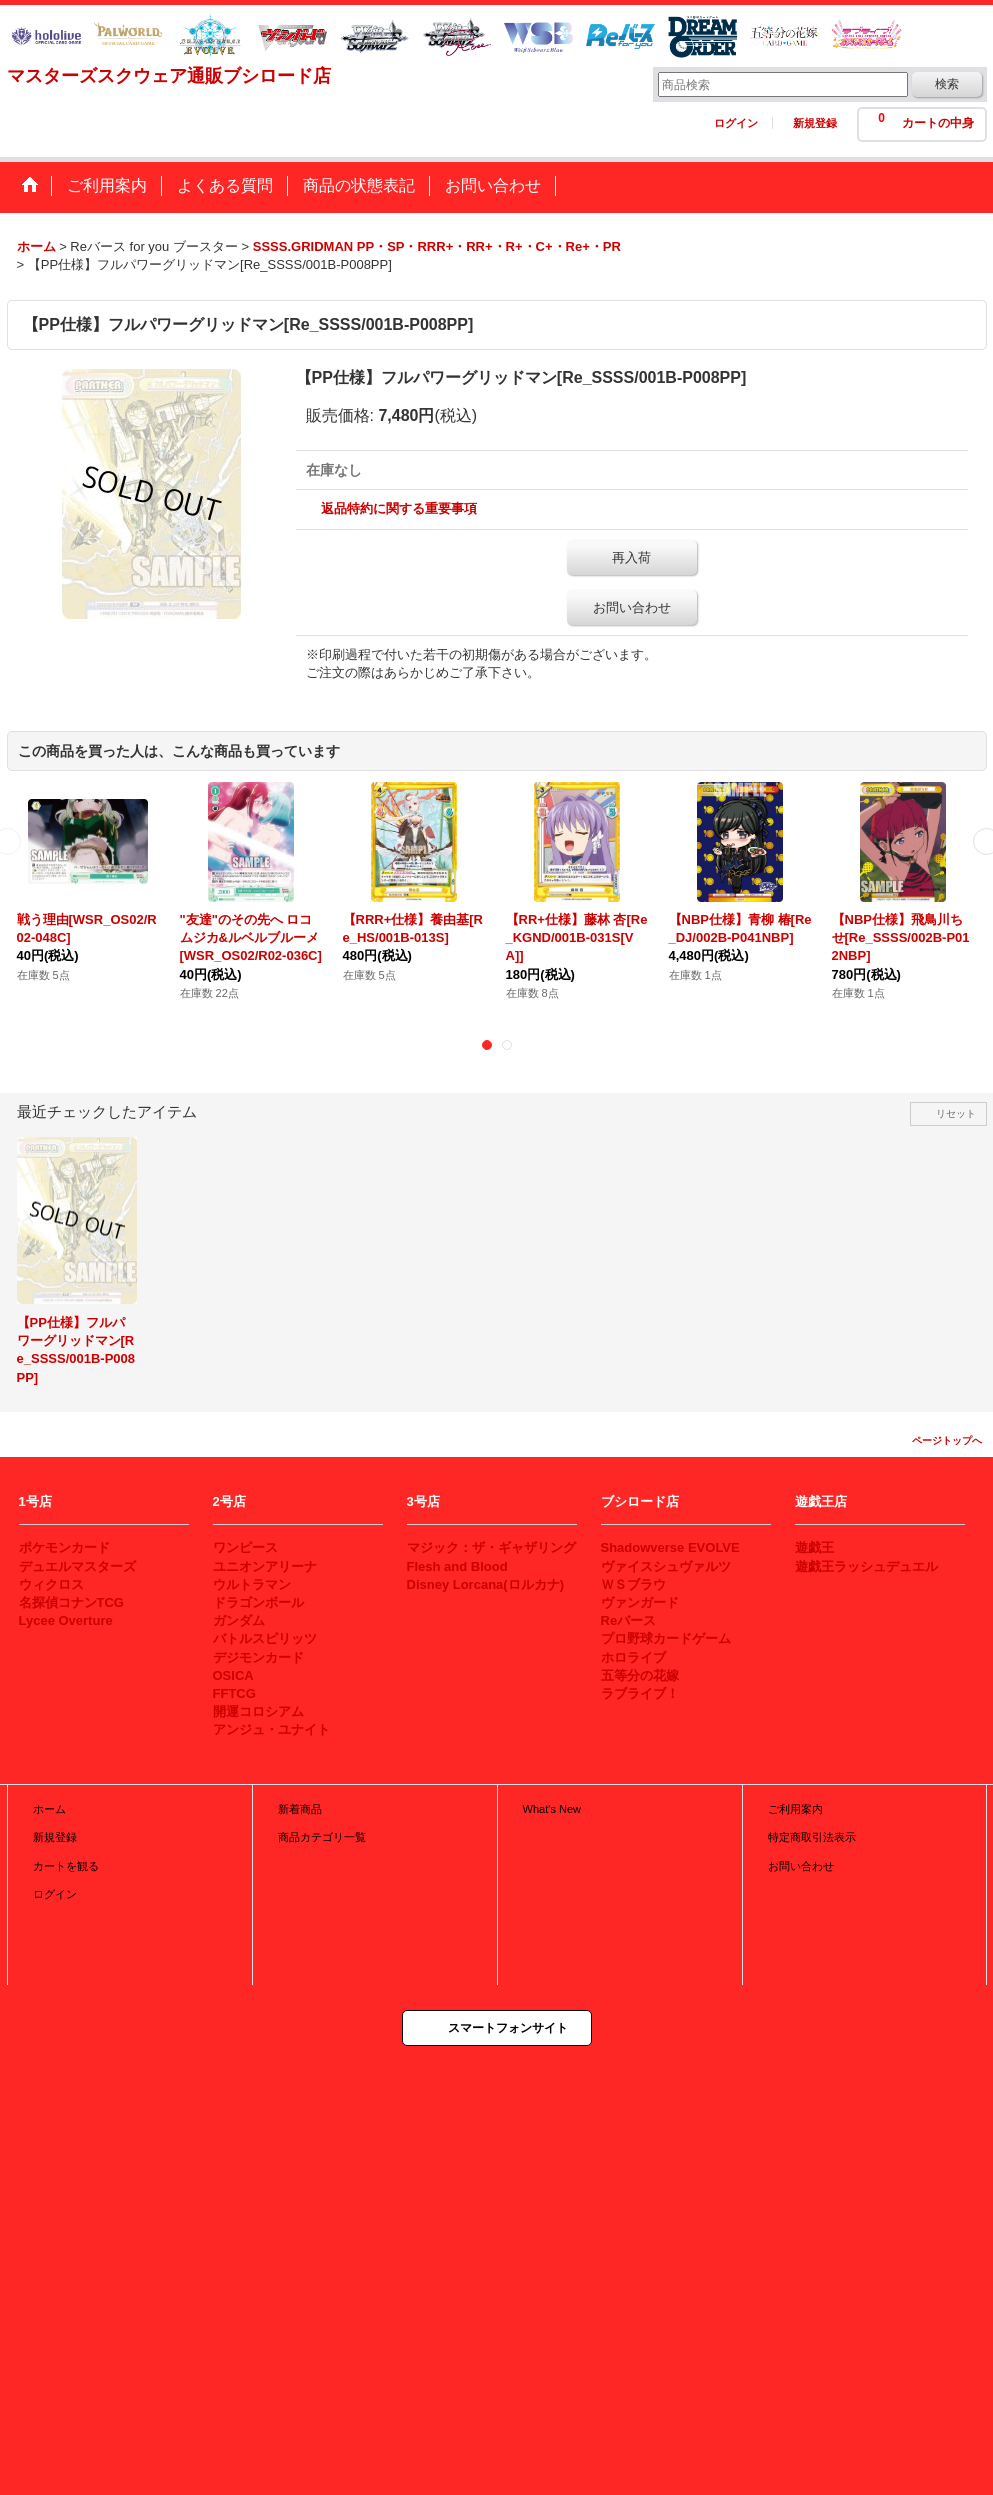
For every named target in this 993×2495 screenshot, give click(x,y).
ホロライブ (633, 1657)
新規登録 (815, 123)
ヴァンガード (640, 1602)
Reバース (629, 1620)
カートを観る (66, 1866)
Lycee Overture (66, 1620)
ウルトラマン (252, 1584)
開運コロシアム (258, 1711)
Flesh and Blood (457, 1566)
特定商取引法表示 (812, 1837)
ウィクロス (51, 1584)
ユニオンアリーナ (265, 1566)
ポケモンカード (64, 1547)
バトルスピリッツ (265, 1638)
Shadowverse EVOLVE (670, 1547)
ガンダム (239, 1620)
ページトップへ (947, 1440)
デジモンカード (258, 1657)
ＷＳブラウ (633, 1584)
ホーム (49, 1809)
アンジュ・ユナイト (271, 1729)
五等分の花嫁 (640, 1675)
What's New (552, 1809)
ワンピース (245, 1547)
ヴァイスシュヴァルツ (666, 1566)
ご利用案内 (795, 1809)
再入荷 (631, 557)
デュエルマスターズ (77, 1566)
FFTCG (234, 1693)
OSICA (233, 1675)
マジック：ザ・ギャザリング (491, 1547)
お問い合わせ (632, 607)
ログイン (736, 123)
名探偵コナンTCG (71, 1602)
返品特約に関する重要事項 (399, 508)
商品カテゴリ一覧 (322, 1837)
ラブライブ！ (640, 1693)
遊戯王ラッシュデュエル (866, 1566)
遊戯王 (814, 1547)
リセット (956, 1113)
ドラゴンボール (258, 1602)
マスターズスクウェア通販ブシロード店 (169, 76)
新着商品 (300, 1809)
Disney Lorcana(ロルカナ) (485, 1584)
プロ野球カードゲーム (666, 1638)
